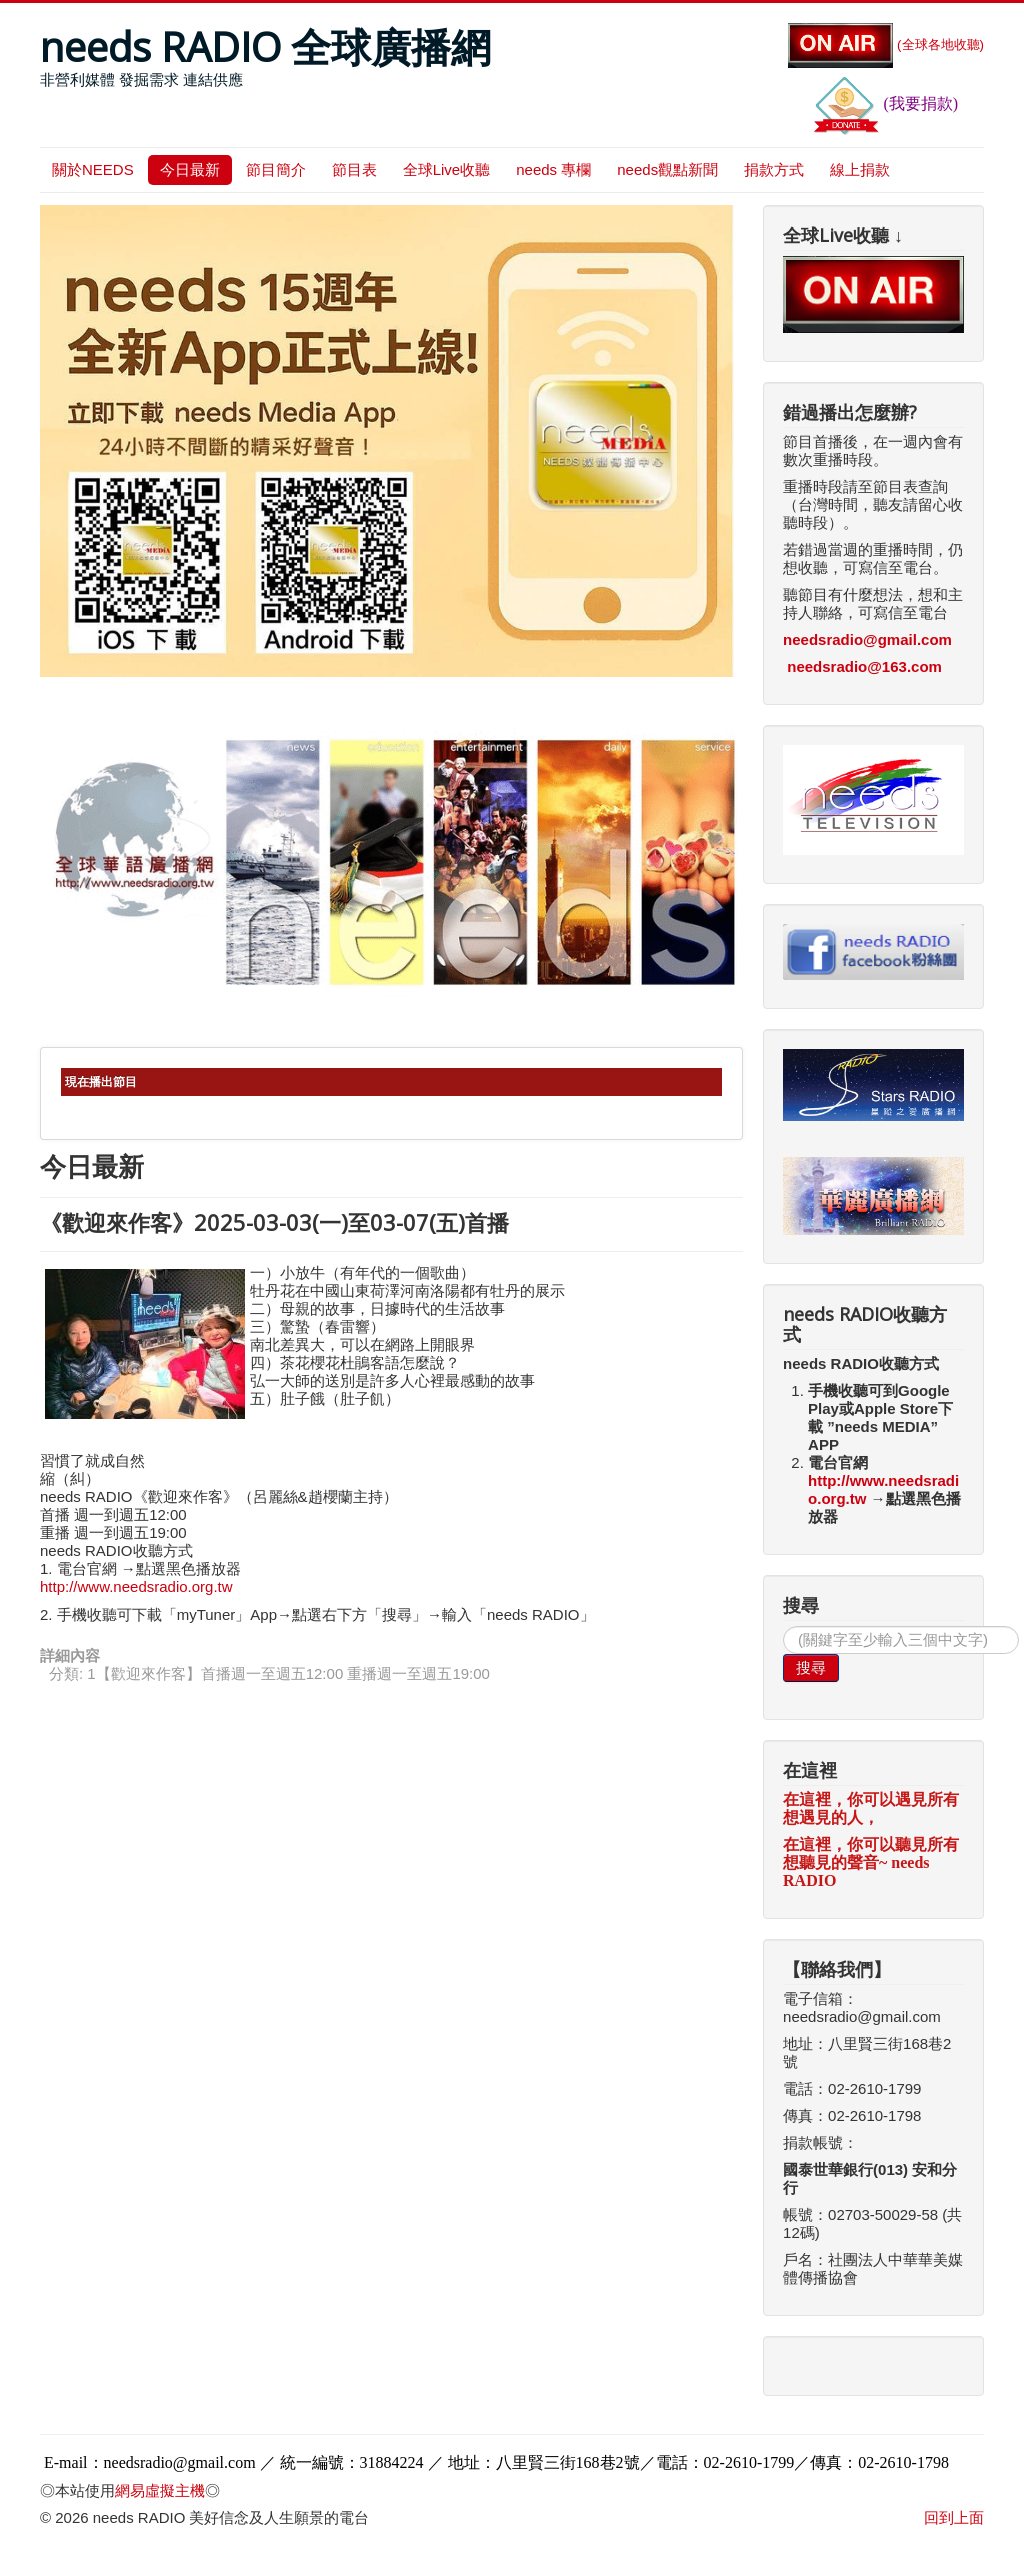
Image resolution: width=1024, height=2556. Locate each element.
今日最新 (190, 169)
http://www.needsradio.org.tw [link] (136, 1586)
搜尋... (783, 1626)
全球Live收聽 (447, 169)
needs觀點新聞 (667, 169)
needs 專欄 (553, 169)
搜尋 (811, 1667)
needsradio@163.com (864, 666)
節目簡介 (276, 169)
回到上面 (954, 2517)
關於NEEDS (93, 169)
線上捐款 (860, 169)
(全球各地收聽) (886, 44)
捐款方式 (774, 169)
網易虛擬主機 (160, 2490)
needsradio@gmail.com (867, 639)
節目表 (354, 169)
